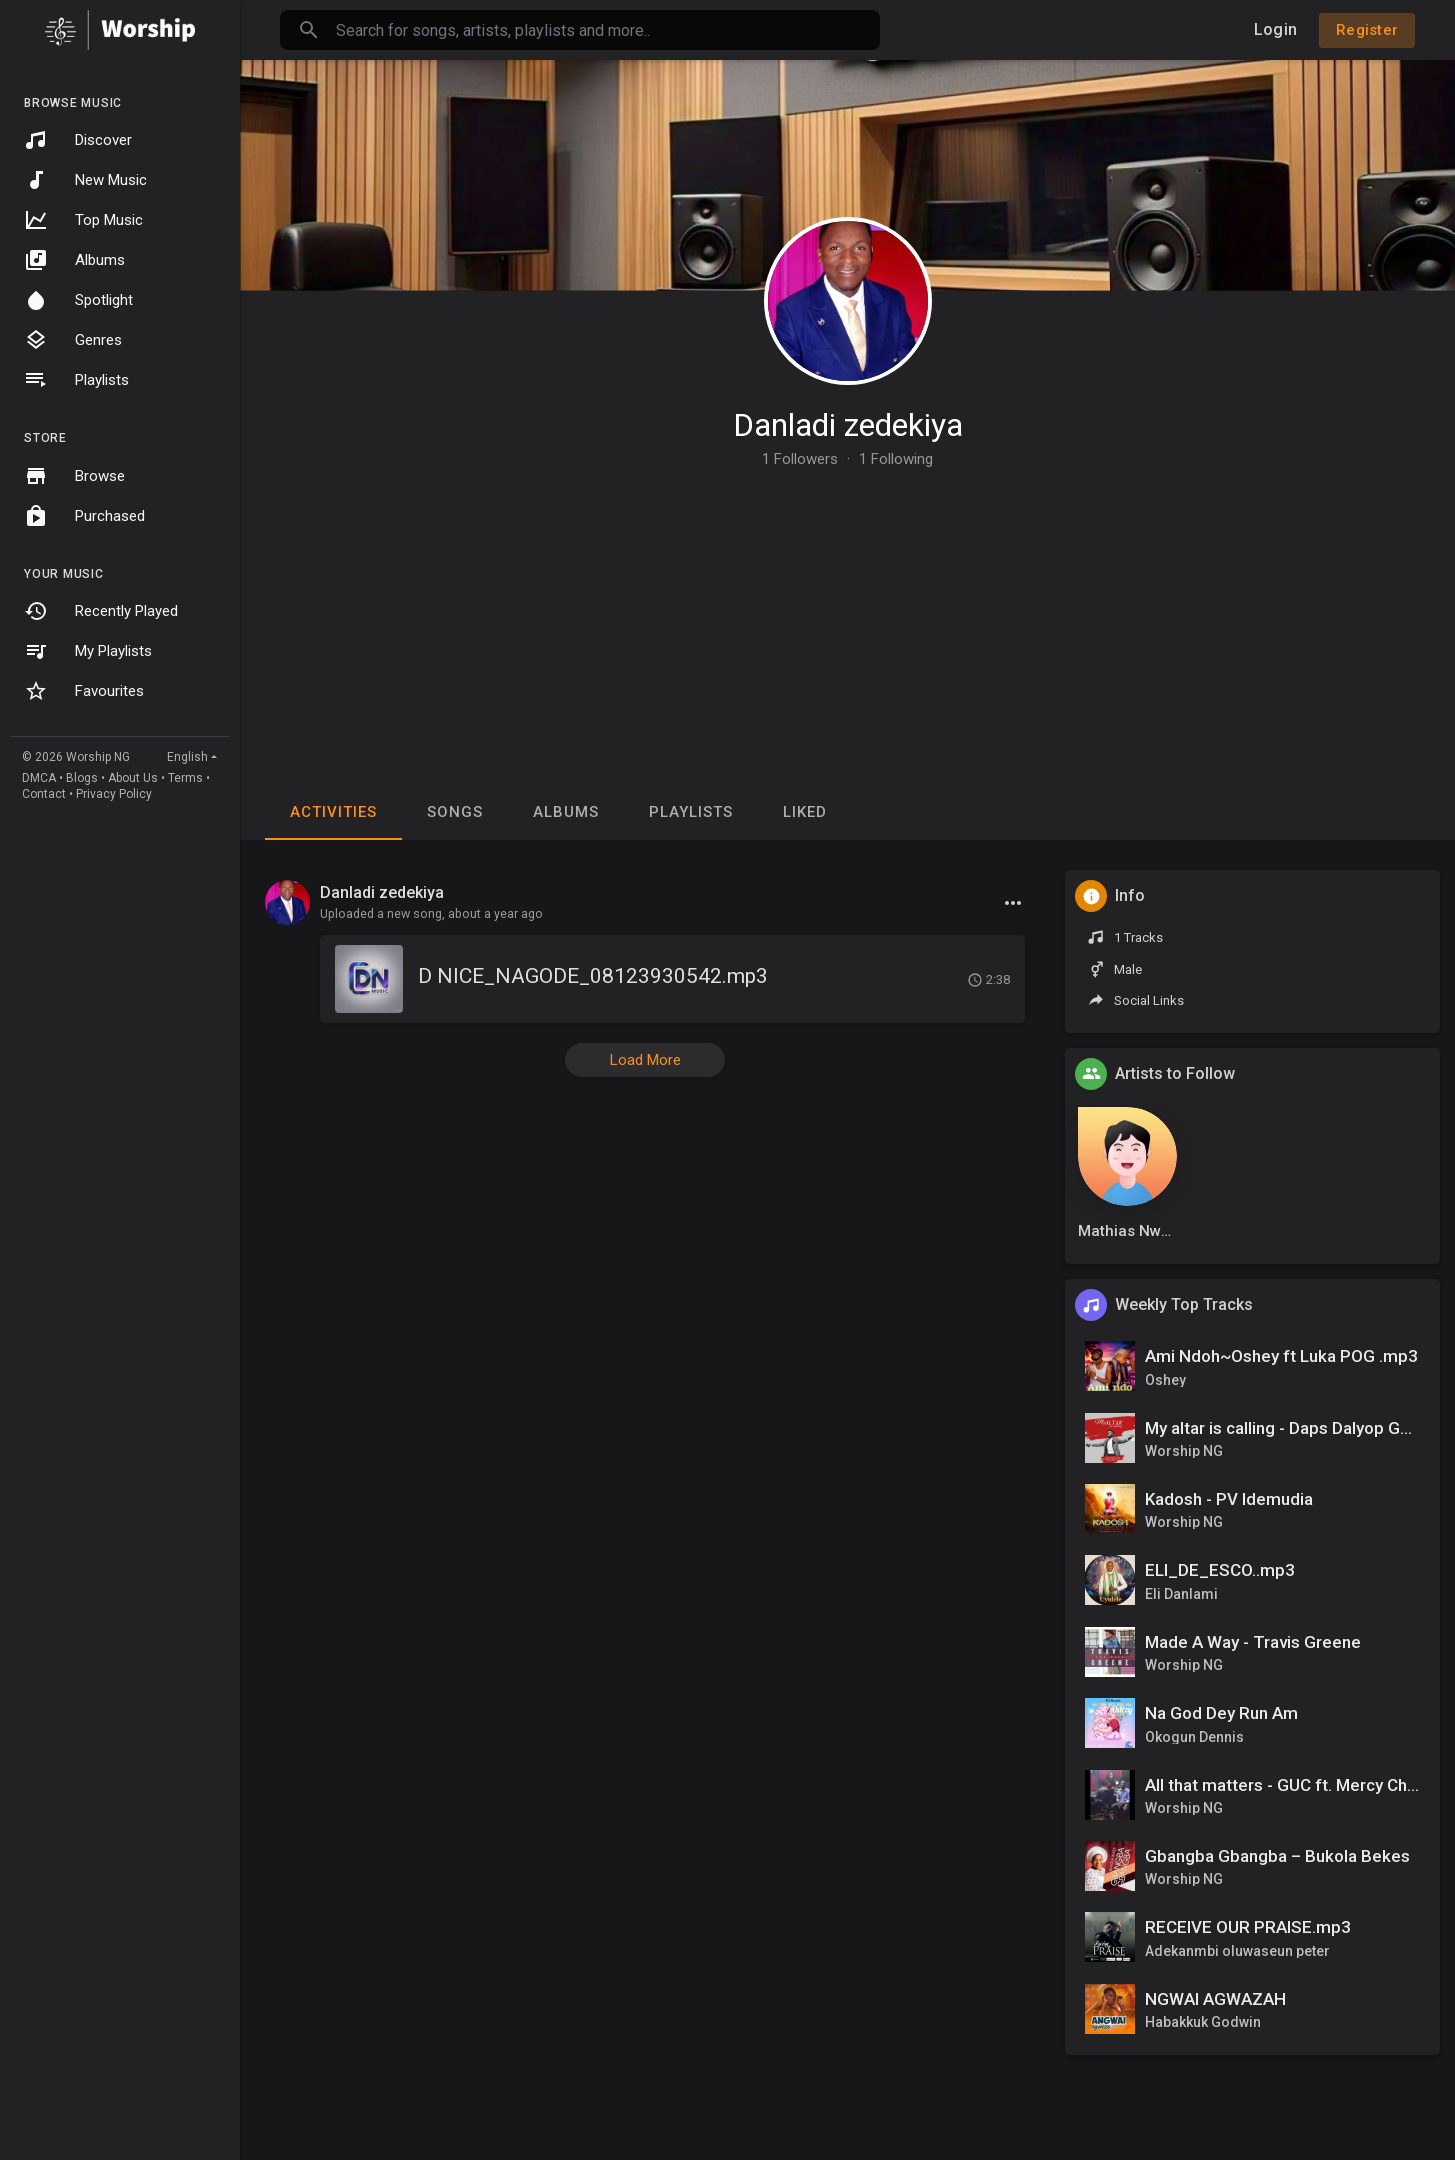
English (187, 757)
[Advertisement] (847, 617)
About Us (133, 778)
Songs (455, 812)
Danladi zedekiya (848, 425)
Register (1367, 30)
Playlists (76, 380)
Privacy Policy (114, 794)
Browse (74, 476)
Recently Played (101, 611)
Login (1275, 29)
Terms (185, 778)
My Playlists (88, 651)
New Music (85, 180)
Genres (73, 340)
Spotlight (78, 300)
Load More (645, 1060)
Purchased (84, 516)
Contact (44, 794)
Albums (74, 260)
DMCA (39, 778)
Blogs (82, 778)
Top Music (83, 220)
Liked (805, 812)
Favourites (84, 691)
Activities (333, 812)
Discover (78, 140)
